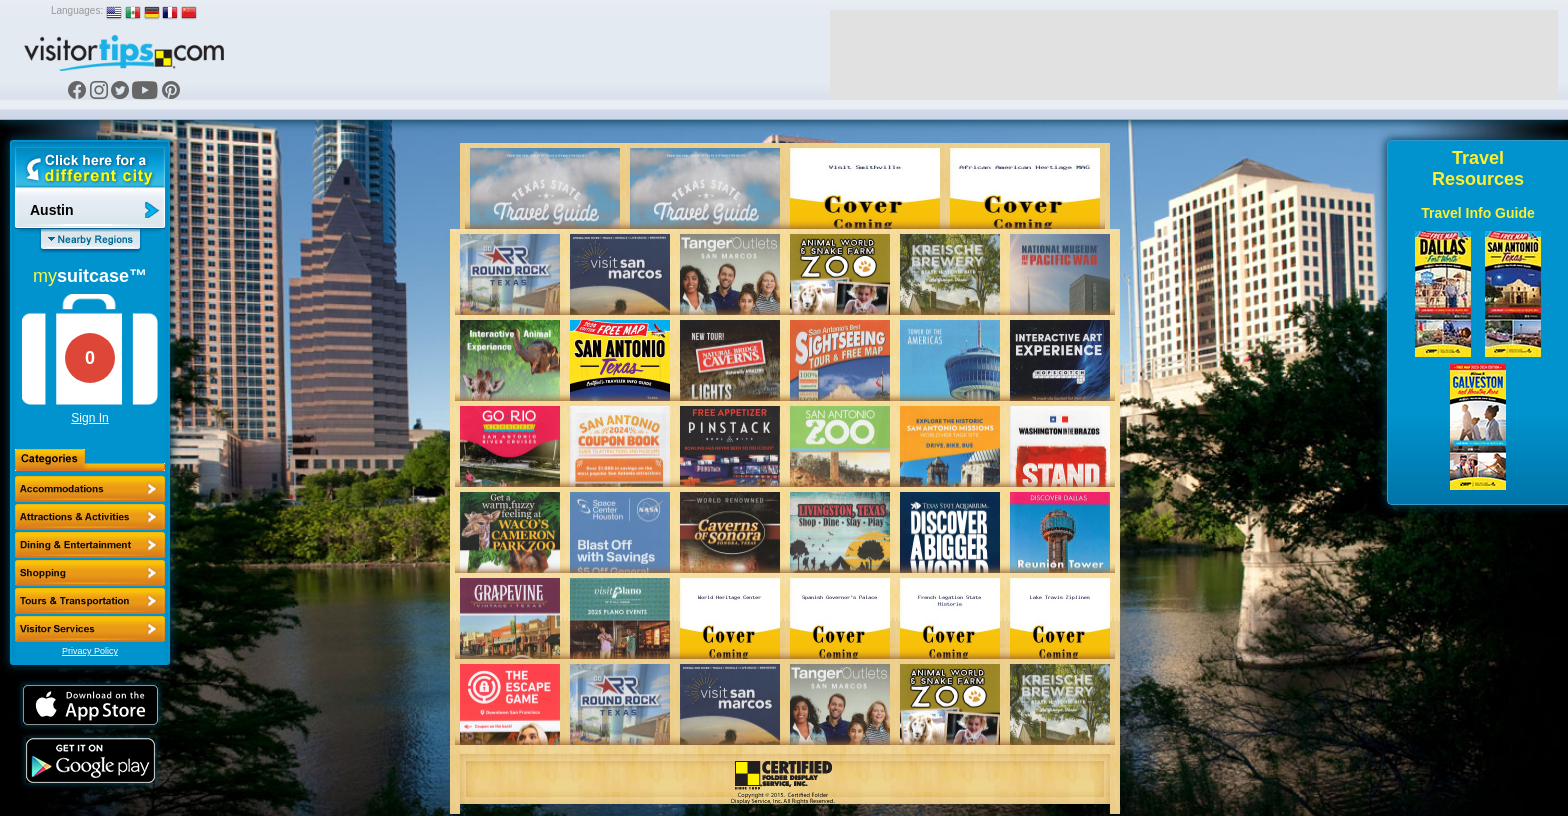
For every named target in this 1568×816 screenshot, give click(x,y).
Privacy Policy (90, 651)
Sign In (89, 418)
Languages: (77, 10)
